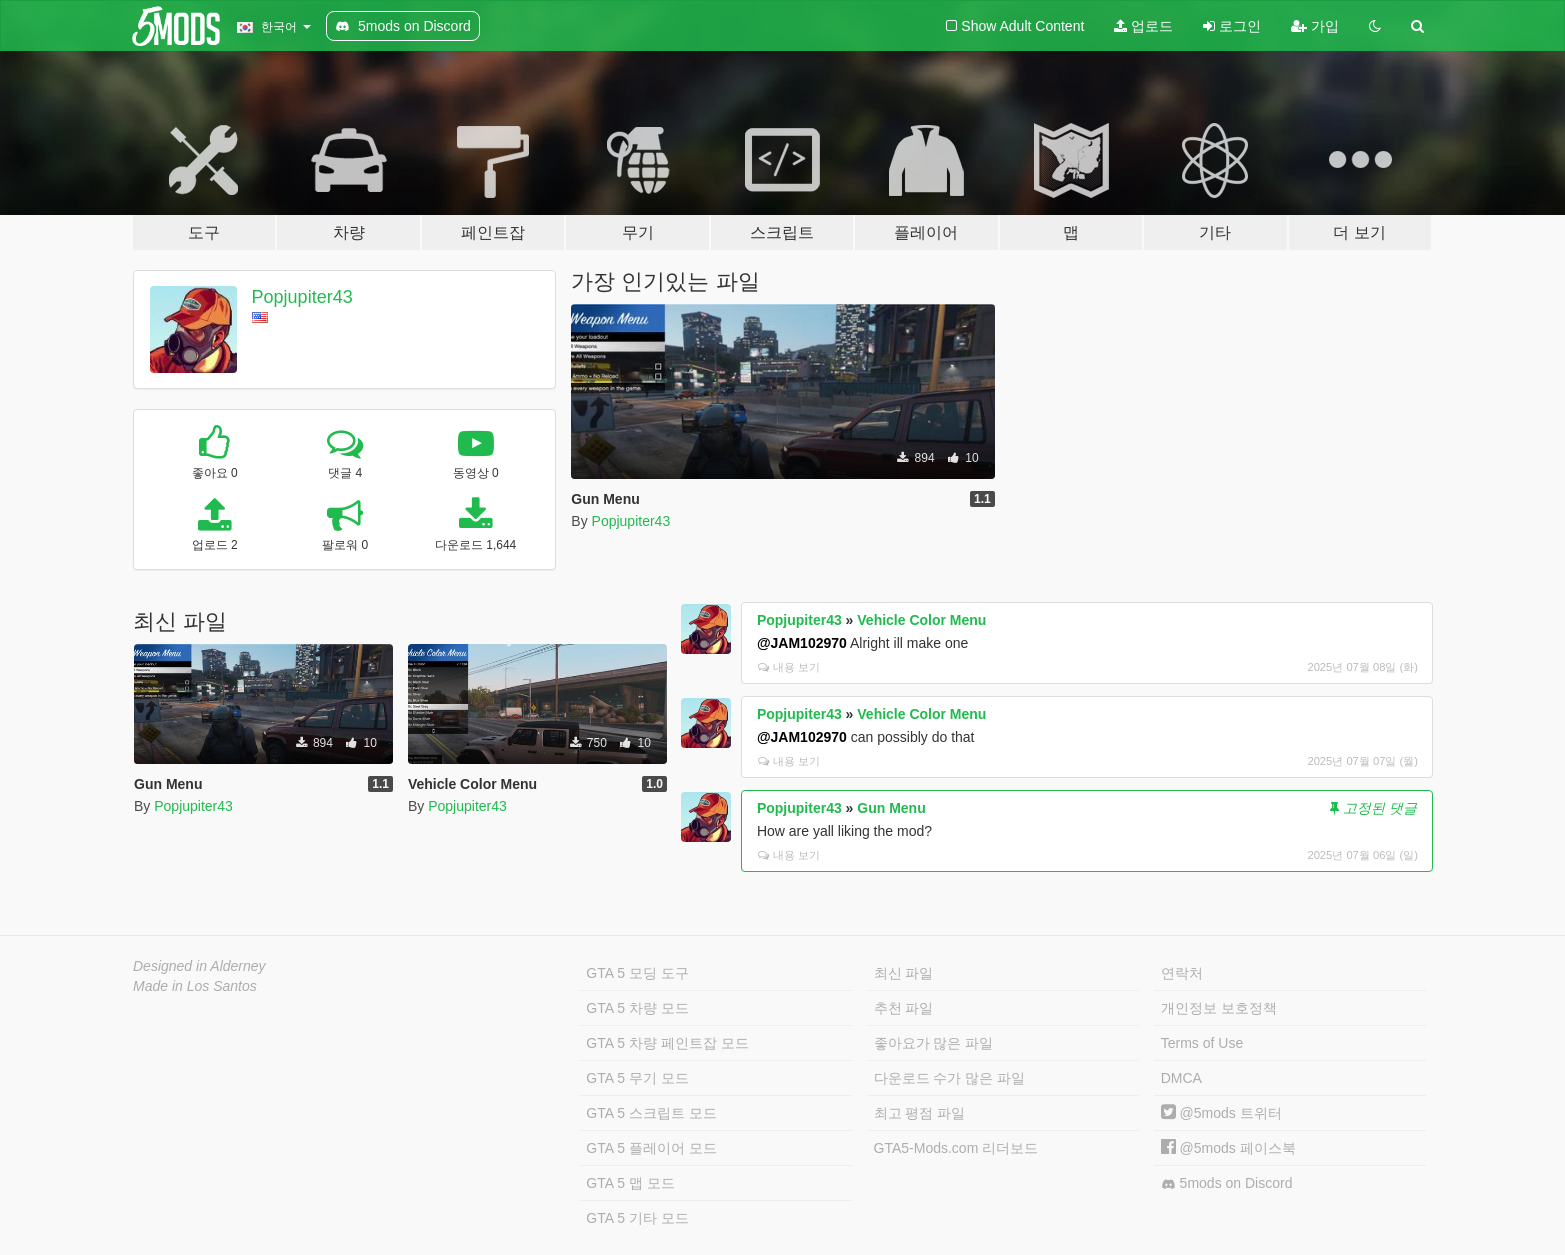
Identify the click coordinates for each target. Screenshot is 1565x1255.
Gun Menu (891, 808)
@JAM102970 (802, 643)
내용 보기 (789, 667)
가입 (1315, 26)
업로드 (1143, 26)
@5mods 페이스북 (1228, 1148)
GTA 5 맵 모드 (630, 1183)
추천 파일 (904, 1008)
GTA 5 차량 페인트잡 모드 (667, 1043)
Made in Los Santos (195, 986)
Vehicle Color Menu (921, 620)
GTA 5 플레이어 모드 (651, 1148)
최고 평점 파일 (920, 1113)
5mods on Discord (1227, 1183)
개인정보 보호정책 (1219, 1008)
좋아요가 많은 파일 (934, 1043)
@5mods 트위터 (1221, 1113)
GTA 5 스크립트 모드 (651, 1113)
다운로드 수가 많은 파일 (950, 1078)
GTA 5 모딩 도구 (637, 973)
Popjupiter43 (302, 297)
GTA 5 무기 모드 (637, 1078)
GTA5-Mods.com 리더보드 (956, 1148)
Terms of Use (1202, 1043)
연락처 (1182, 973)
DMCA (1181, 1078)
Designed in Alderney (199, 966)
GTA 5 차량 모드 (637, 1008)
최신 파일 (904, 973)
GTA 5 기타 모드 (637, 1218)
